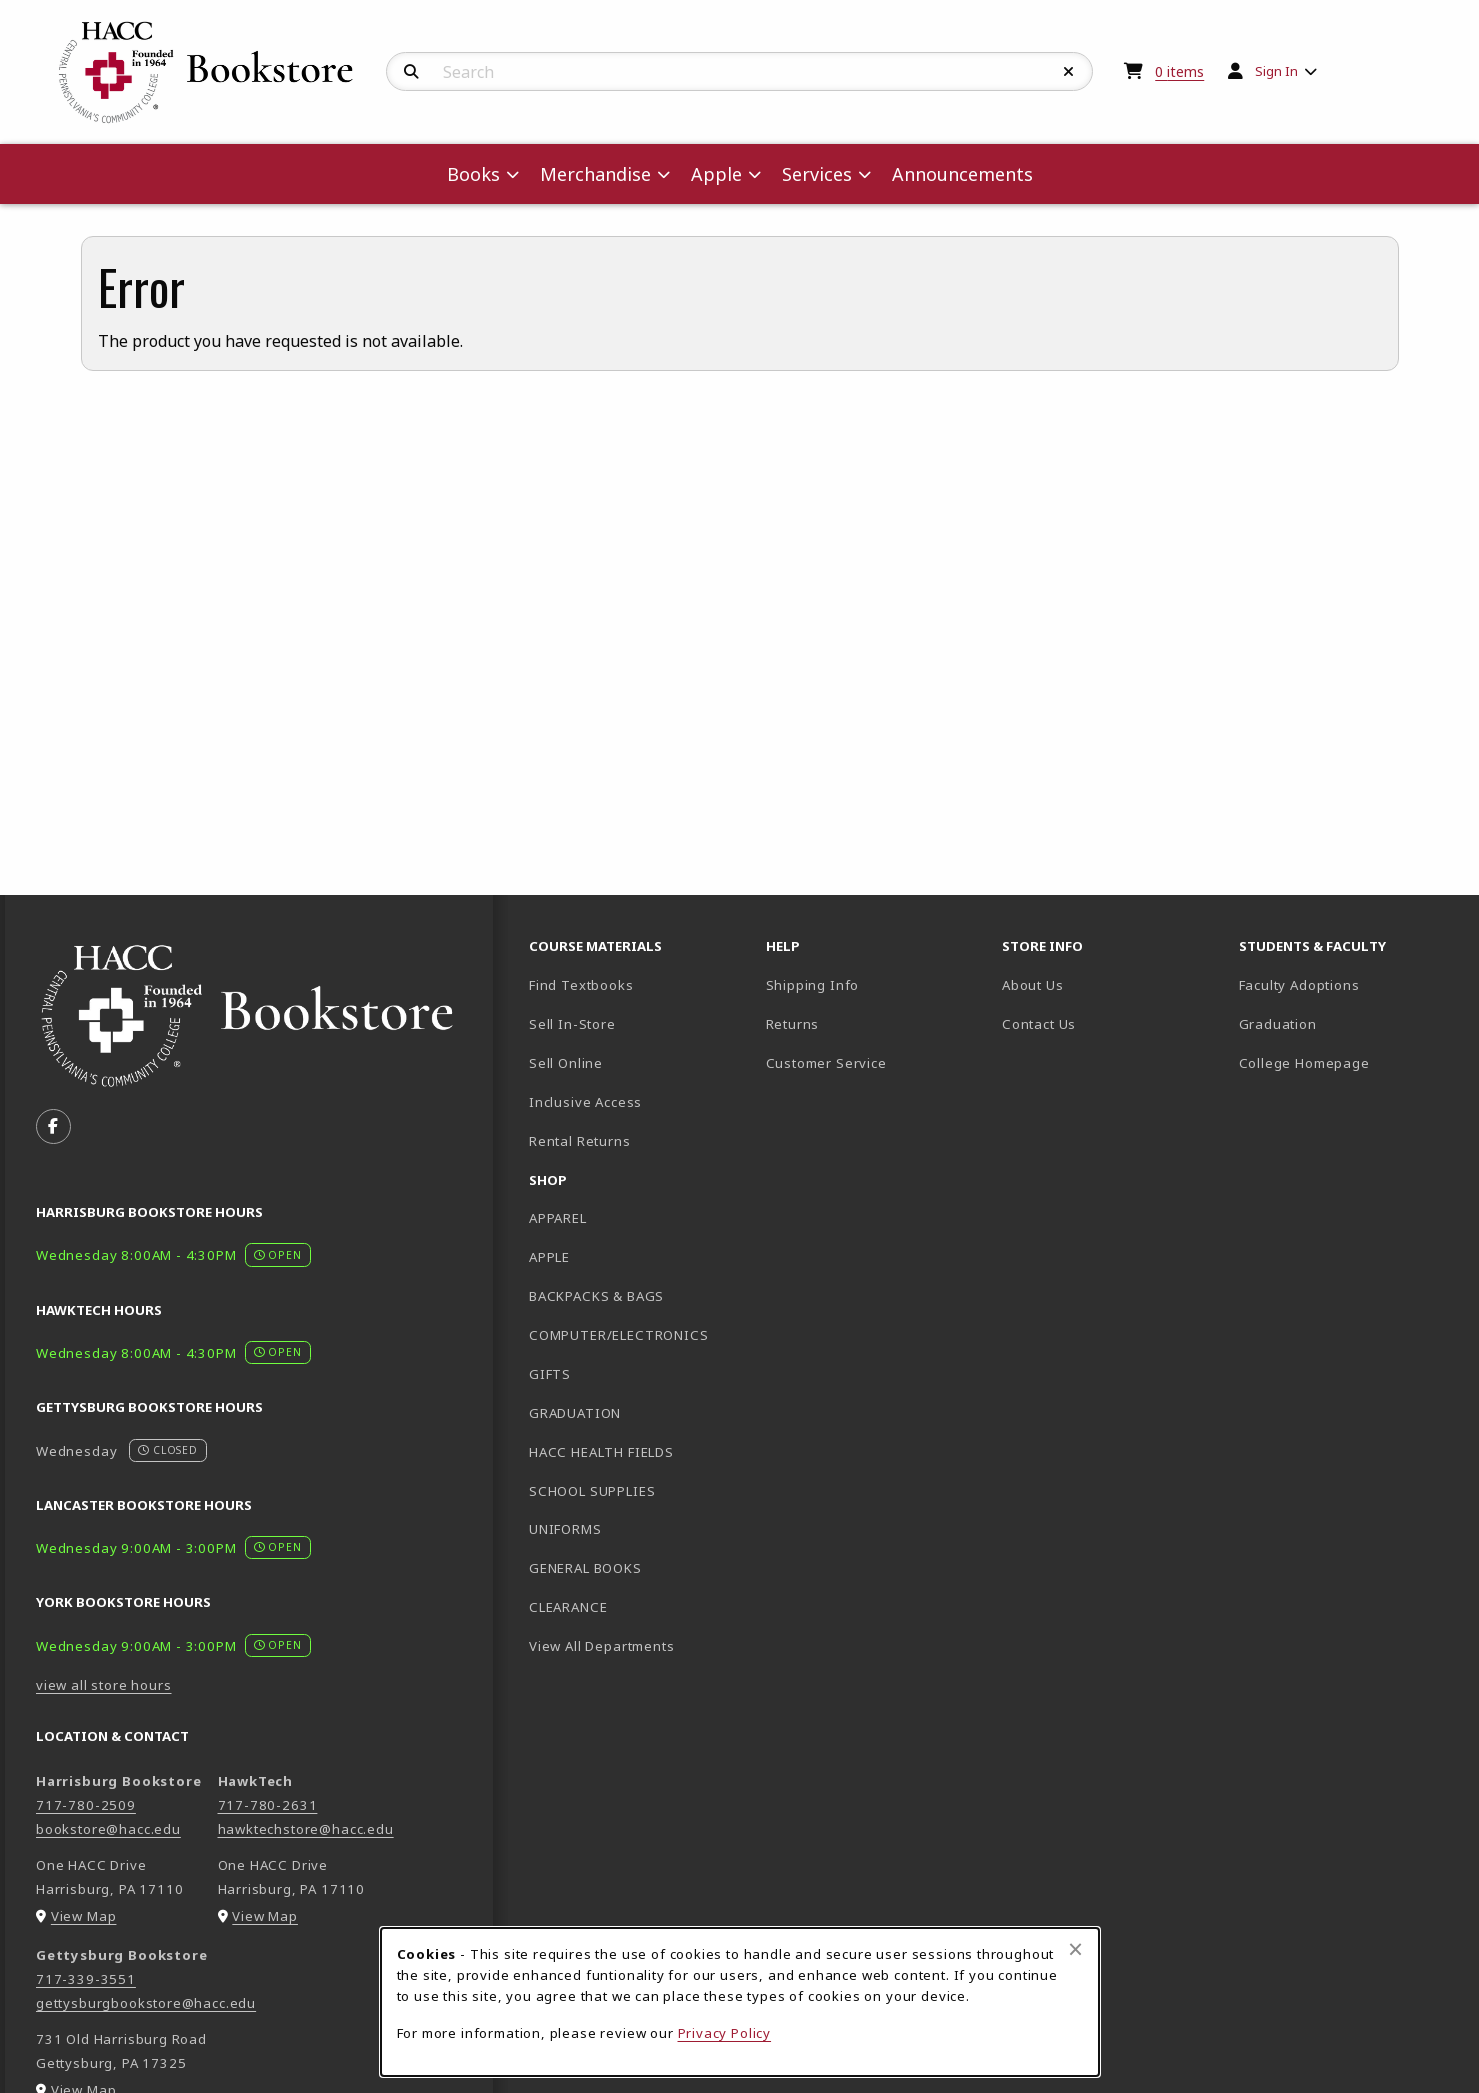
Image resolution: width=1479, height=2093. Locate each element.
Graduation (1278, 1024)
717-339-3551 (86, 1979)
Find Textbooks (581, 985)
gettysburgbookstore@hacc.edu (146, 2003)
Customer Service (826, 1063)
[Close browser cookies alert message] (1075, 1949)
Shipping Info (813, 985)
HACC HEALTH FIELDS (601, 1452)
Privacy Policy (725, 2033)
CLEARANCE (568, 1607)
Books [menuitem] (473, 174)
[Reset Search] (1069, 72)
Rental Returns (580, 1141)
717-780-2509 (86, 1805)
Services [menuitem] (817, 174)
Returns (793, 1024)
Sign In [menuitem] (1276, 71)
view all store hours (104, 1685)
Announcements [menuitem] (962, 174)
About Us (1033, 985)
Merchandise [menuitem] (595, 174)
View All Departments (602, 1646)
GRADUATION (575, 1413)
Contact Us (1039, 1024)
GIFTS (550, 1374)
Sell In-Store (572, 1024)
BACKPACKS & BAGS (596, 1296)
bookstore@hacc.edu (108, 1829)
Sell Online (566, 1063)
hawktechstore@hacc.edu (306, 1829)
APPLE (549, 1257)
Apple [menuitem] (716, 174)
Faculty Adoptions (1299, 985)
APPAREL (558, 1218)
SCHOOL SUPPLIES (592, 1491)
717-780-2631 (268, 1805)
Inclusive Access (585, 1102)
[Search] (411, 72)
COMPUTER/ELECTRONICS (619, 1335)
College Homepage (1349, 1062)
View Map (84, 1916)
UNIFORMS (565, 1529)
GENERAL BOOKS (585, 1568)
